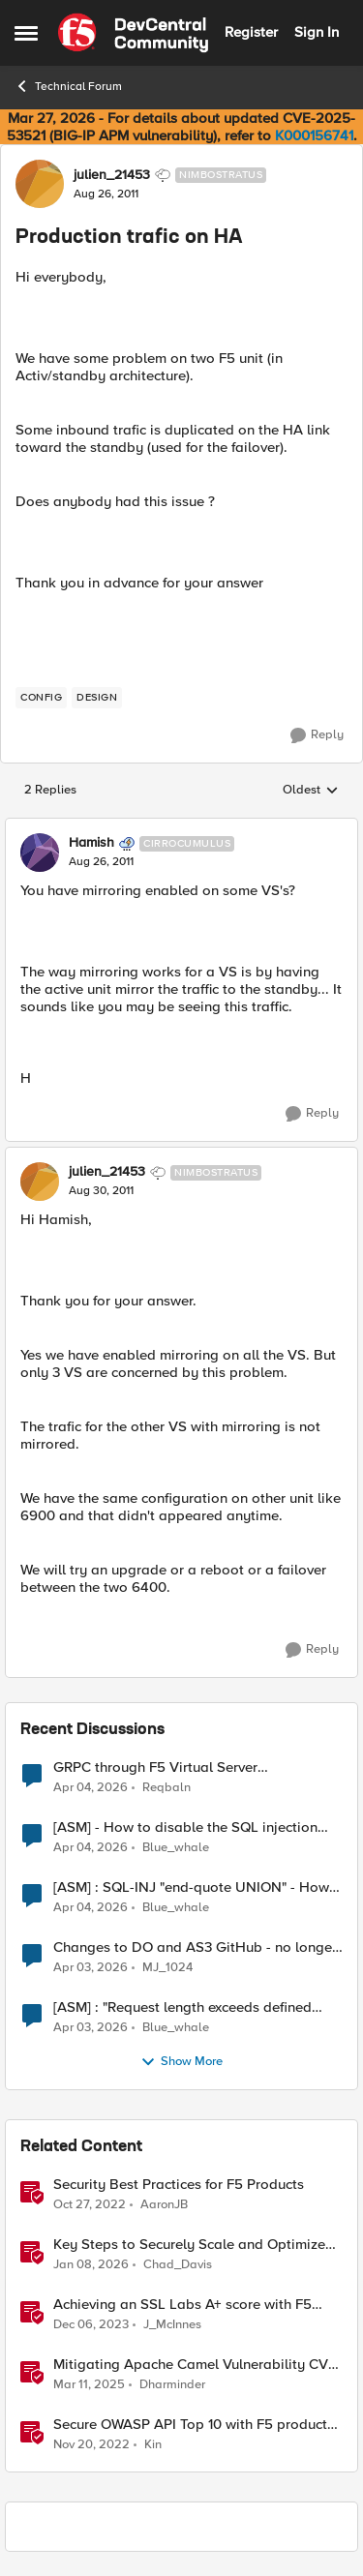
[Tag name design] (97, 697)
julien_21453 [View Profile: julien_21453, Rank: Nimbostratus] (112, 175)
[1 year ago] (89, 2384)
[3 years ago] (89, 2204)
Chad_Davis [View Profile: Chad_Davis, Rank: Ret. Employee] (177, 2264)
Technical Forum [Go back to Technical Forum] (68, 86)
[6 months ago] (91, 2264)
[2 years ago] (91, 2324)
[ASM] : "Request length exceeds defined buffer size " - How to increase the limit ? (183, 2007)
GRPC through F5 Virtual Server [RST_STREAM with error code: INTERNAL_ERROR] (155, 1767)
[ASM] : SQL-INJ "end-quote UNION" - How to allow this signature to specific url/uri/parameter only (191, 1887)
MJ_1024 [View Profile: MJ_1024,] (167, 1967)
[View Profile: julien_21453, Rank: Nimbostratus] (39, 184)
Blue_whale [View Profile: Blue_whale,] (175, 1847)
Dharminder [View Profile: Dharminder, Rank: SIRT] (172, 2384)
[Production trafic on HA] (101, 862)
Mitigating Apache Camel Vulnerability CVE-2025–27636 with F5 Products (197, 2364)
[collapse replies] (181, 827)
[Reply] (317, 735)
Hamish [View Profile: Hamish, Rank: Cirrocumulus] (91, 843)
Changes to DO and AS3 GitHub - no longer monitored (195, 1947)
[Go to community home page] (133, 33)
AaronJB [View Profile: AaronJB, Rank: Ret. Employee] (164, 2204)
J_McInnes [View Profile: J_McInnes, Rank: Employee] (172, 2324)
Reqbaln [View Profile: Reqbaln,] (166, 1787)
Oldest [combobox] (311, 790)
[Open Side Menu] (26, 32)
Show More (181, 2062)
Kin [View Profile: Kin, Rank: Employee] (153, 2445)
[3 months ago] (90, 1787)
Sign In (316, 32)
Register (251, 32)
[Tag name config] (41, 697)
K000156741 (314, 135)
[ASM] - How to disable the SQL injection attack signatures (185, 1827)
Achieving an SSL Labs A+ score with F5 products (182, 2304)
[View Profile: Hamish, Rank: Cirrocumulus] (39, 852)
